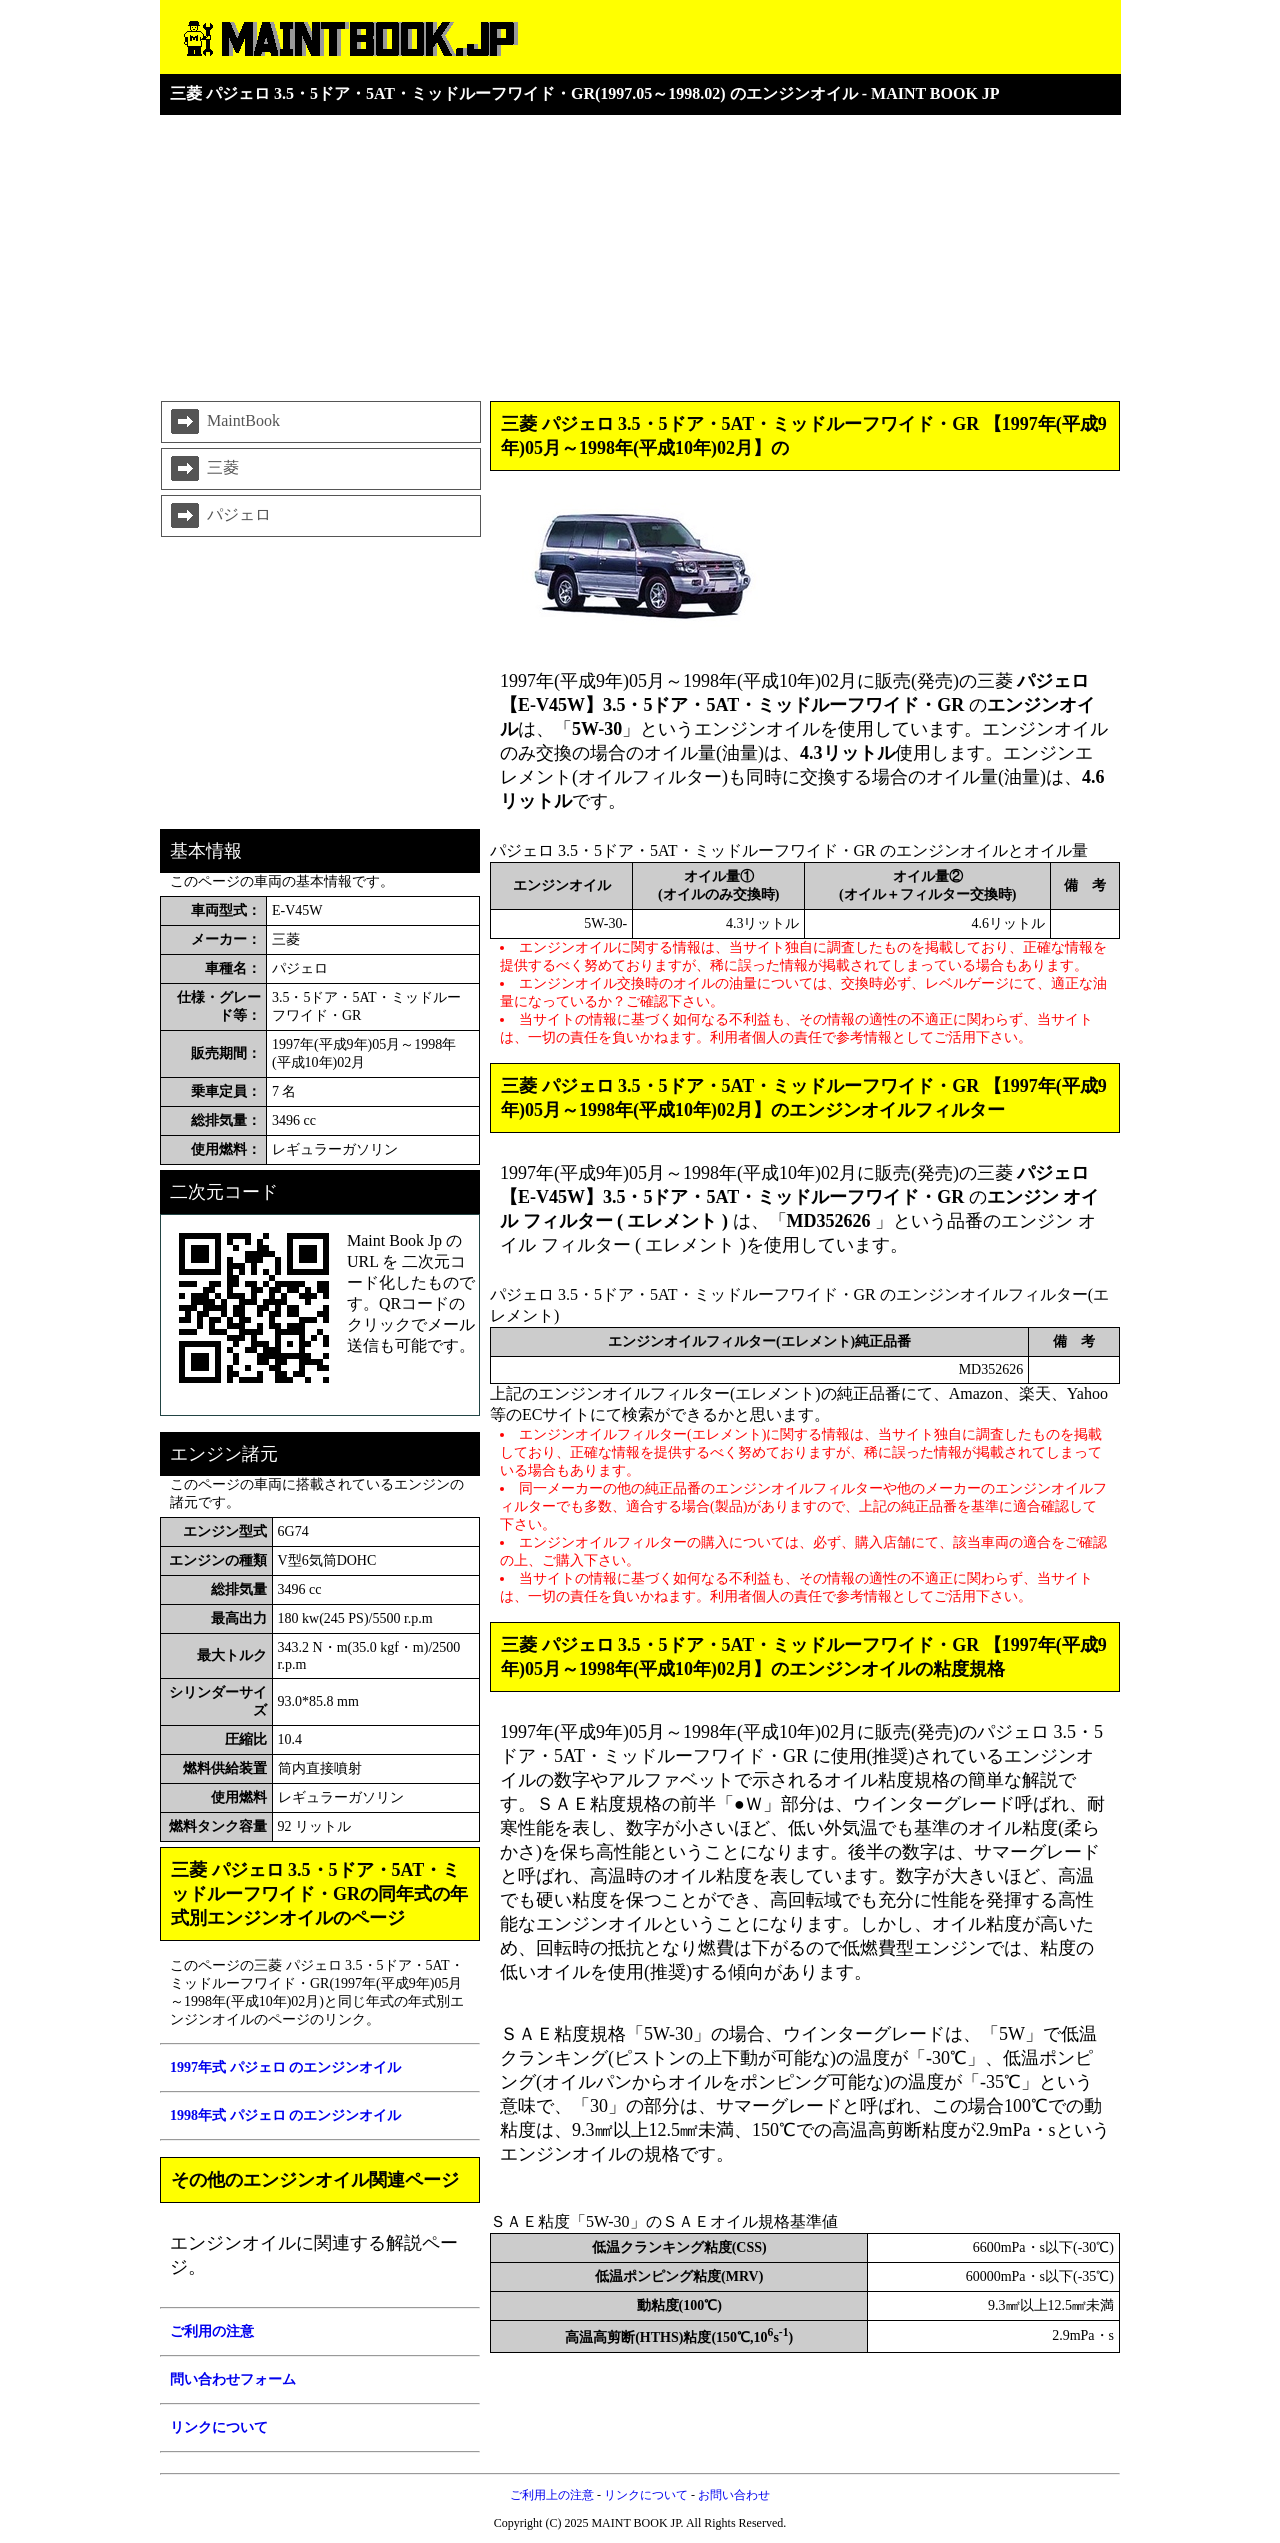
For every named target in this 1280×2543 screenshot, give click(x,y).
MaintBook (223, 422)
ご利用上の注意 (552, 2495)
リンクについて (646, 2495)
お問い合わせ (734, 2495)
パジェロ (219, 516)
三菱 (203, 469)
